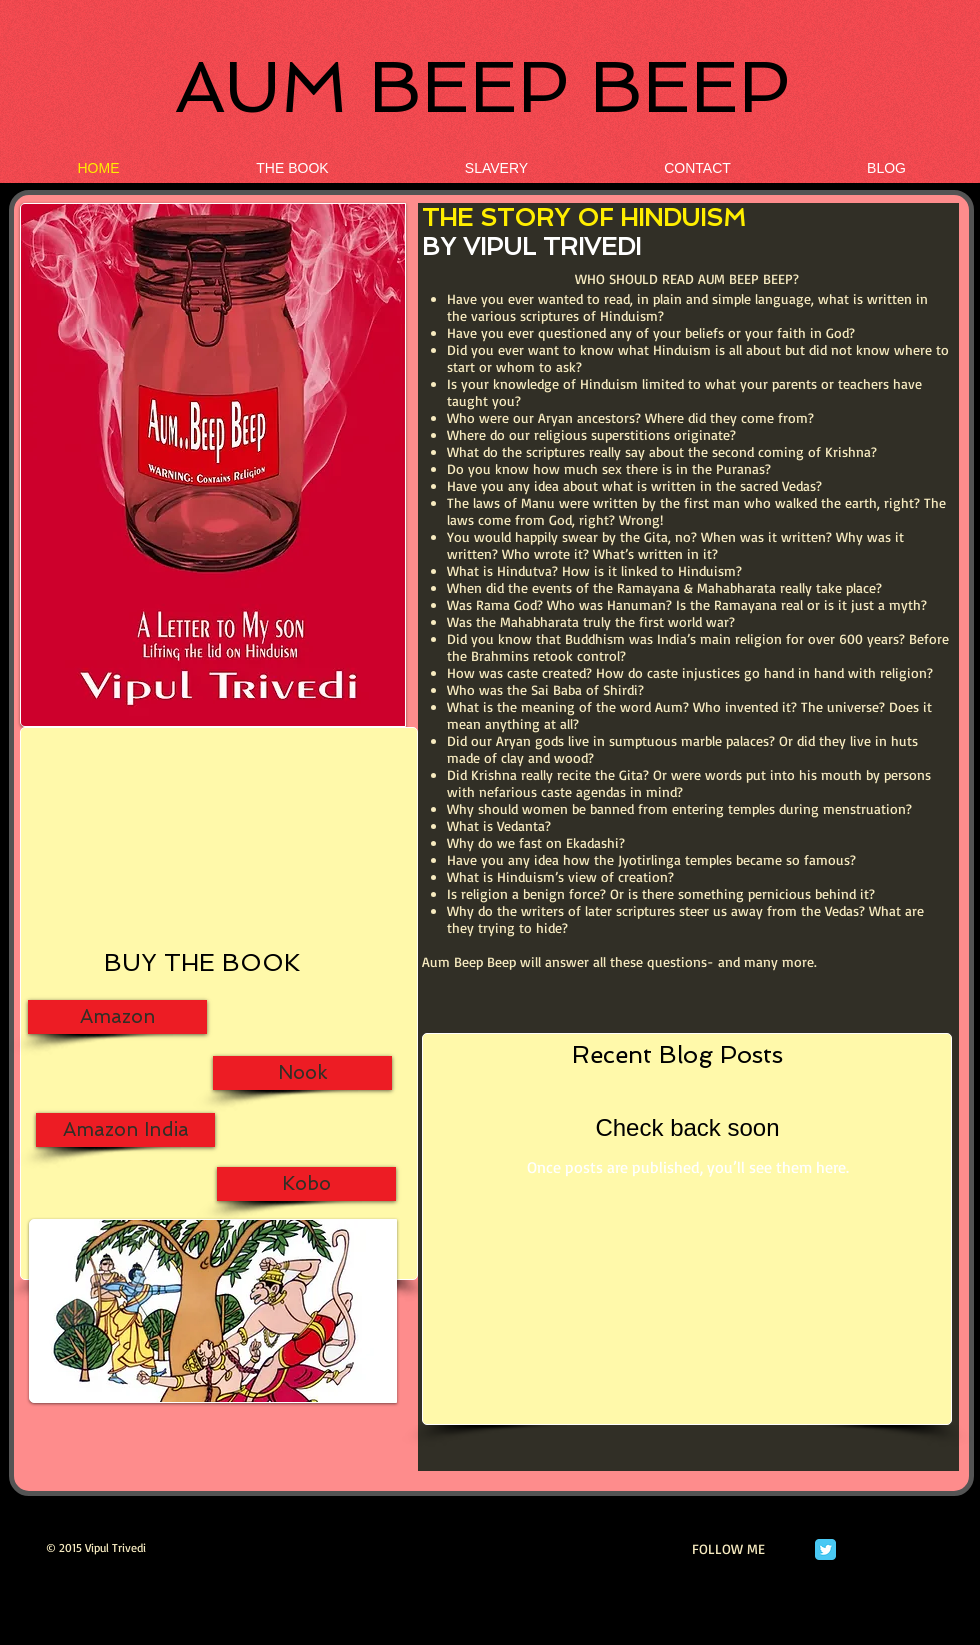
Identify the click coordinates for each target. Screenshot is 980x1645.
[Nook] (302, 1073)
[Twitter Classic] (825, 1549)
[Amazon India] (125, 1130)
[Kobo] (306, 1184)
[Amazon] (117, 1017)
